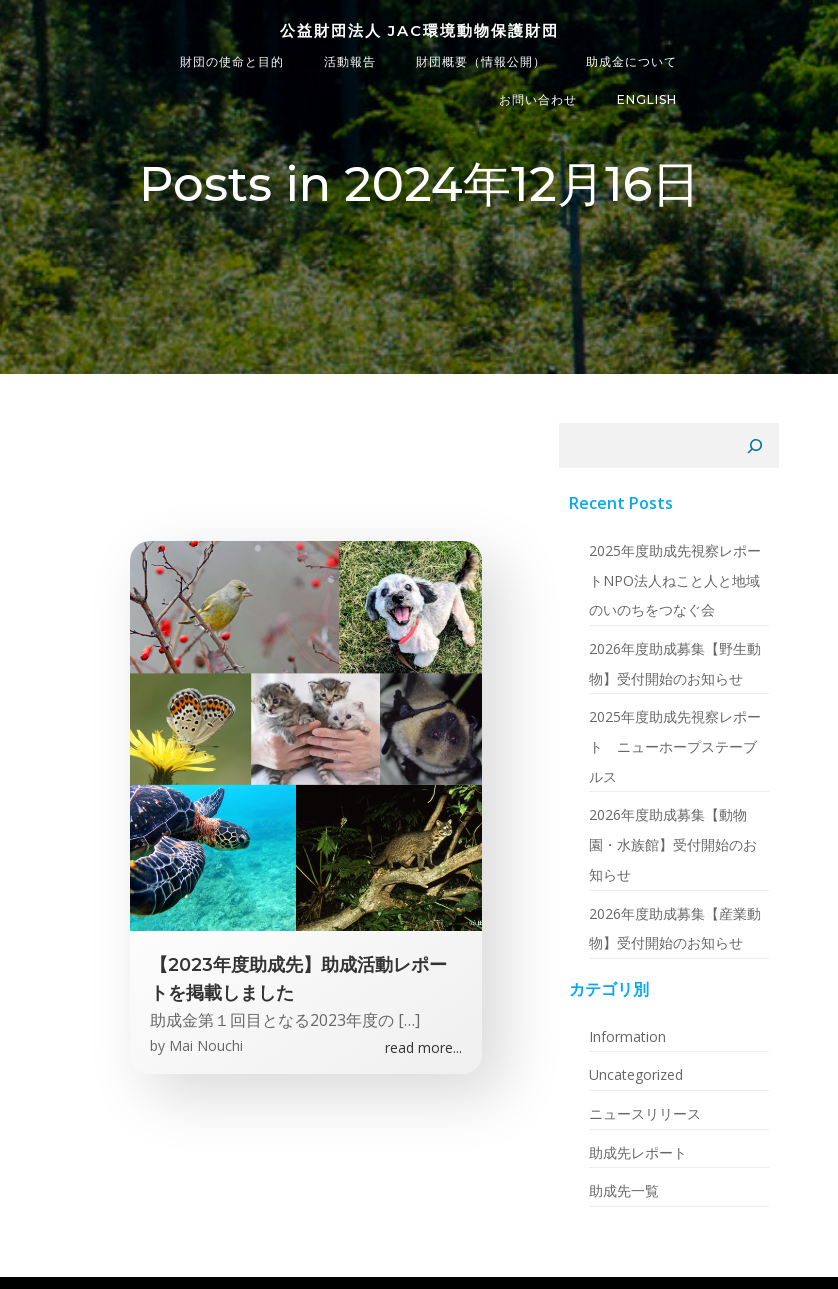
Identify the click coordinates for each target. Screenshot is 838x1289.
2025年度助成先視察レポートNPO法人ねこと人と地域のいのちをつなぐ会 (675, 580)
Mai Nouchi (206, 1045)
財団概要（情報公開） (481, 61)
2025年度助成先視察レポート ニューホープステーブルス (675, 746)
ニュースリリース (645, 1113)
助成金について (631, 61)
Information (627, 1036)
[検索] (755, 446)
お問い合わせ (538, 99)
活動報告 (350, 61)
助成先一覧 (624, 1190)
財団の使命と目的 (232, 61)
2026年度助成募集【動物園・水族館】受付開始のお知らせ (673, 844)
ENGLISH (647, 99)
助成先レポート (638, 1152)
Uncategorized (636, 1074)
